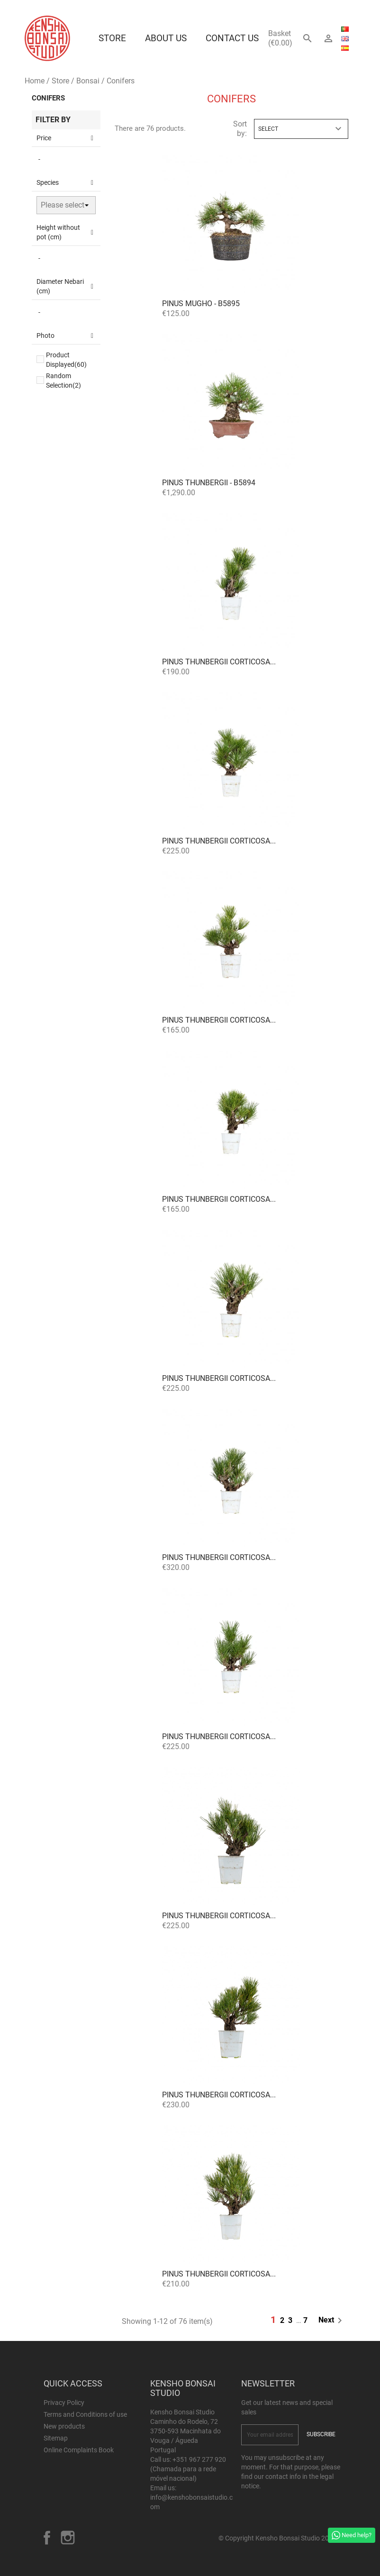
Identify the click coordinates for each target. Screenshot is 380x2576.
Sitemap (56, 2438)
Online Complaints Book (79, 2450)
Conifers (48, 98)
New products (64, 2426)
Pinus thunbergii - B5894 (208, 482)
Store (112, 38)
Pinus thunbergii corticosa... (219, 661)
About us (166, 38)
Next (331, 2320)
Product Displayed (66, 359)
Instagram (67, 2537)
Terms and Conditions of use (85, 2414)
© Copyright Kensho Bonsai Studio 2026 (277, 2538)
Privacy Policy (64, 2402)
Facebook (46, 2537)
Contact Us (232, 38)
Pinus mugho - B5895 (201, 303)
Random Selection (63, 380)
